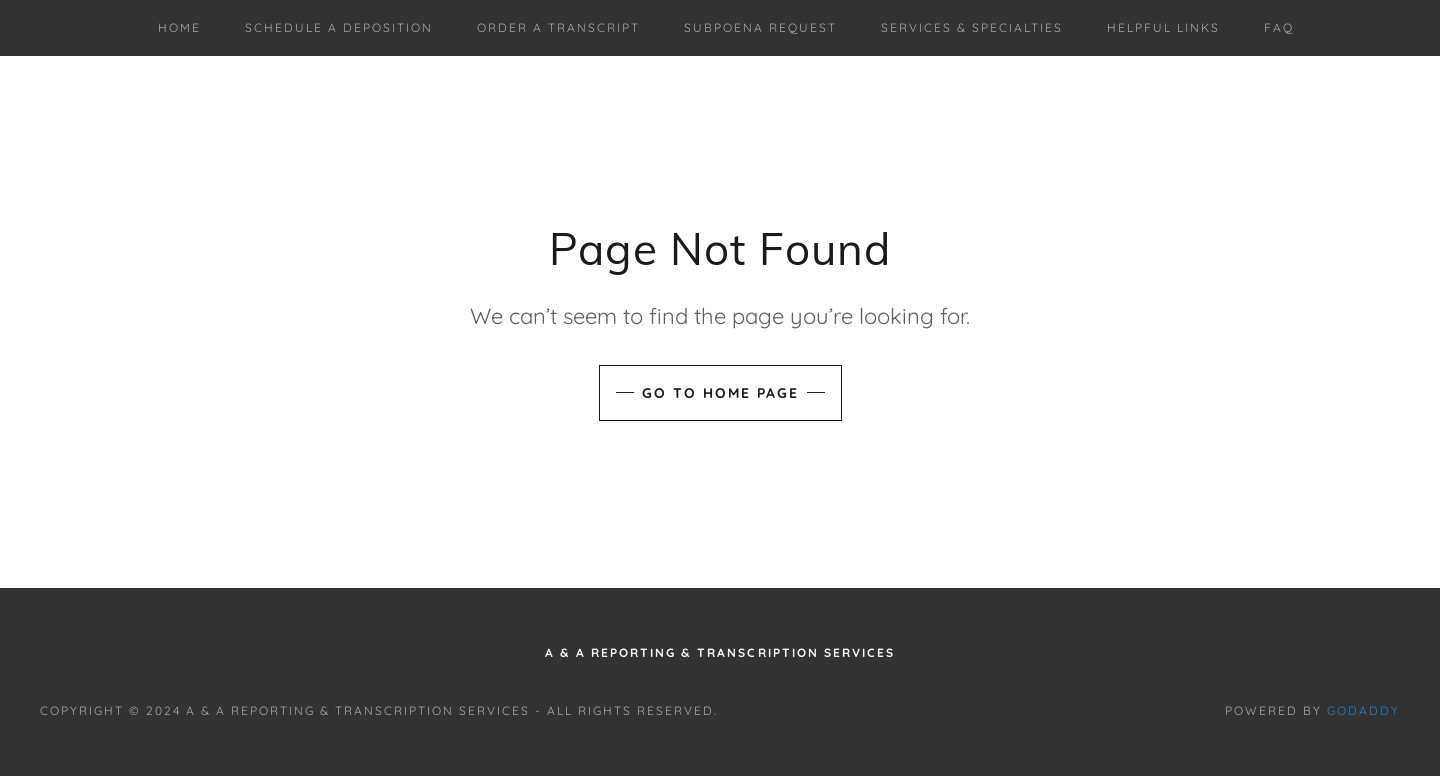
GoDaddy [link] (1363, 710)
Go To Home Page (720, 393)
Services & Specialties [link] (972, 27)
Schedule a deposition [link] (339, 27)
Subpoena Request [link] (760, 27)
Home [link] (179, 27)
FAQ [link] (1279, 27)
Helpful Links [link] (1163, 27)
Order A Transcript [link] (558, 27)
